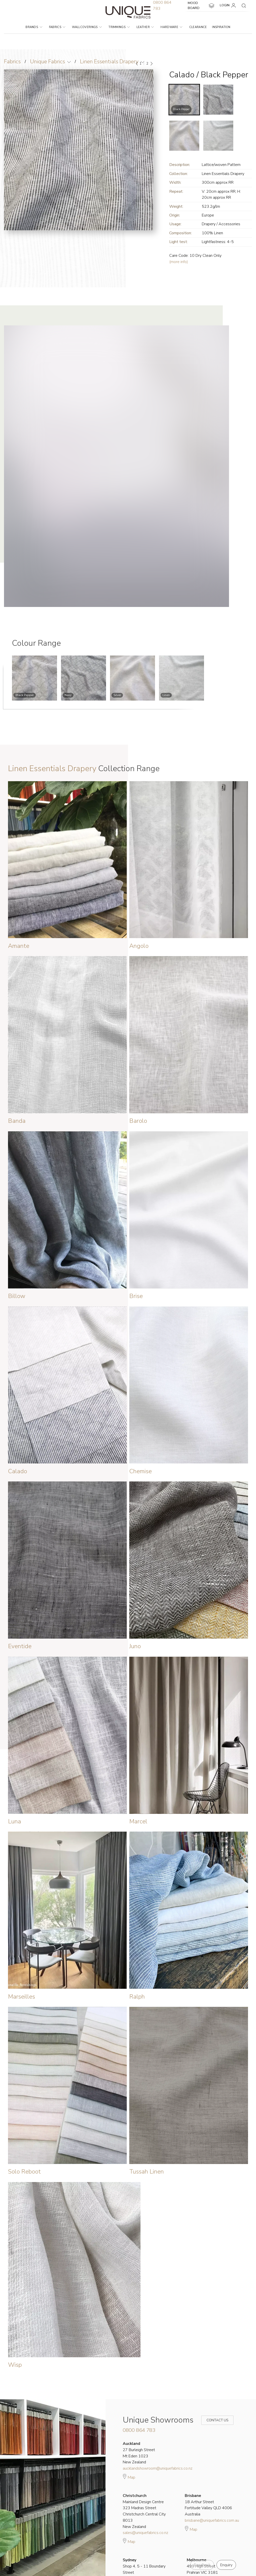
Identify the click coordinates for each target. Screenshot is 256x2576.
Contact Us (214, 2420)
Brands (34, 27)
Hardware (171, 27)
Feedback (202, 2564)
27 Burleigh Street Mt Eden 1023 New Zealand (139, 2453)
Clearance (198, 27)
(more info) (178, 262)
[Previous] (137, 63)
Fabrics (57, 27)
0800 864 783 (139, 2430)
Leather (145, 27)
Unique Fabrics (47, 61)
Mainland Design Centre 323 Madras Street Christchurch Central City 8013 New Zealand (144, 2511)
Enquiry (226, 2564)
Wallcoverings (87, 27)
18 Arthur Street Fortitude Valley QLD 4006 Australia (208, 2505)
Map (129, 2476)
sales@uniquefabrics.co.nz (145, 2532)
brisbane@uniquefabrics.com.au (212, 2520)
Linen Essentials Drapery (109, 61)
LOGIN (229, 5)
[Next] (151, 63)
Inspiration (221, 27)
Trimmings (119, 27)
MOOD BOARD (201, 5)
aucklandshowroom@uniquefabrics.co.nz (158, 2468)
